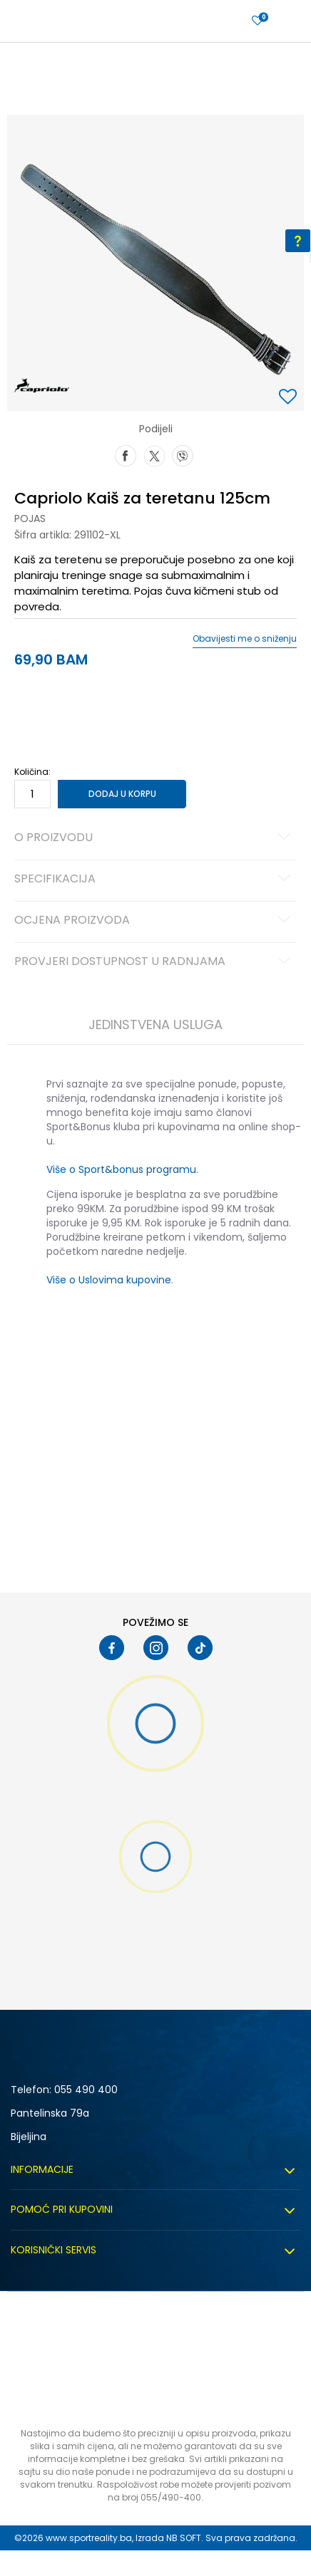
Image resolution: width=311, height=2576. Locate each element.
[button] (289, 397)
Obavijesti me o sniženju (245, 639)
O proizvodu (154, 838)
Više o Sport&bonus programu (121, 1169)
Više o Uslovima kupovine (108, 1280)
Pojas (30, 518)
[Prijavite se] (257, 21)
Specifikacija (154, 879)
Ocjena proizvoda (154, 921)
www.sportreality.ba (89, 2538)
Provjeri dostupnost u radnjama (154, 962)
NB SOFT (183, 2538)
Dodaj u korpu (122, 794)
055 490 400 (86, 2089)
